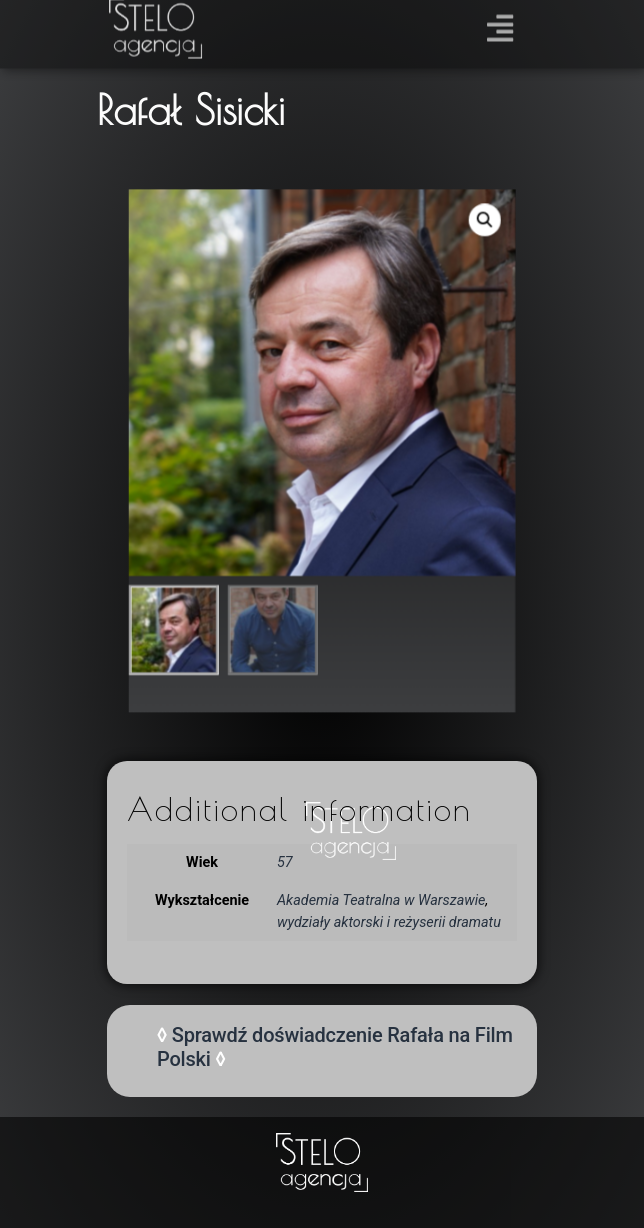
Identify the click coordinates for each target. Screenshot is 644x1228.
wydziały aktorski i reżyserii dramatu (389, 922)
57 (285, 862)
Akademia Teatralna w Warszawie (381, 900)
